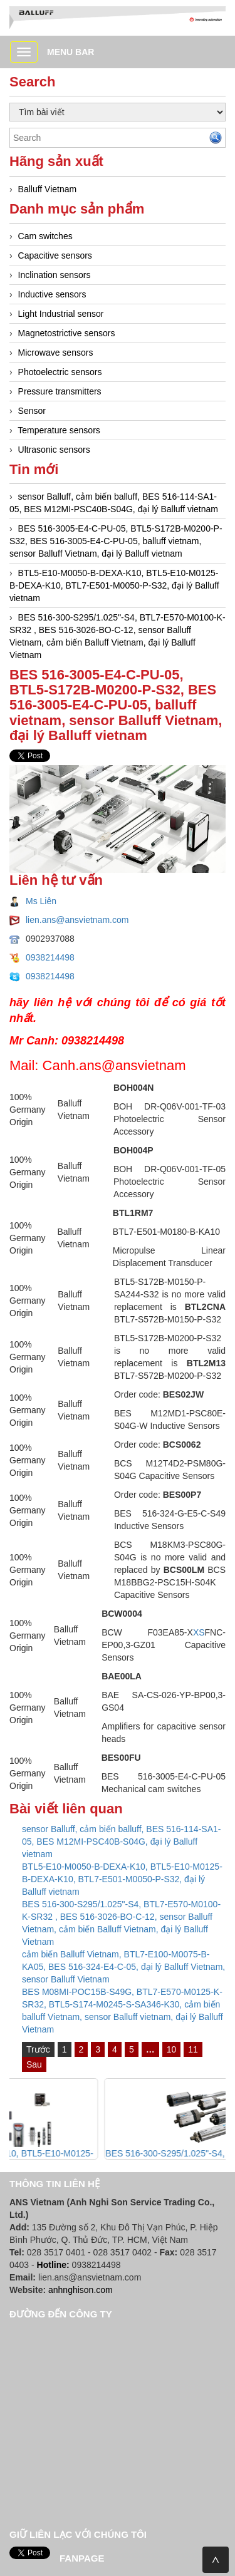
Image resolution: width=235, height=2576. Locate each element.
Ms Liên (41, 901)
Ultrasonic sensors (54, 450)
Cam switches (45, 236)
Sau (34, 2064)
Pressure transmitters (60, 391)
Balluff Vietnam (47, 189)
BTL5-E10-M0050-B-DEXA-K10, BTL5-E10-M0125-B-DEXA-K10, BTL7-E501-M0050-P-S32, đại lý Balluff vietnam (114, 585)
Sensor (32, 411)
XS (199, 1632)
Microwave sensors (55, 353)
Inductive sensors (52, 294)
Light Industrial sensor (61, 314)
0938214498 (50, 957)
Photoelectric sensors (60, 372)
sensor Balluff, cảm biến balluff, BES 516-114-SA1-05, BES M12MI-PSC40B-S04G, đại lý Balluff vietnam (121, 1841)
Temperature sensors (59, 430)
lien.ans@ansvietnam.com (77, 920)
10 (172, 2049)
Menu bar (70, 52)
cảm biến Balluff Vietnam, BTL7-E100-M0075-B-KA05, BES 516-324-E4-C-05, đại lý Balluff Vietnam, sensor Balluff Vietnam (123, 1966)
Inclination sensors (54, 275)
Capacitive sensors (55, 255)
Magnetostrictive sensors (66, 333)
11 (193, 2049)
